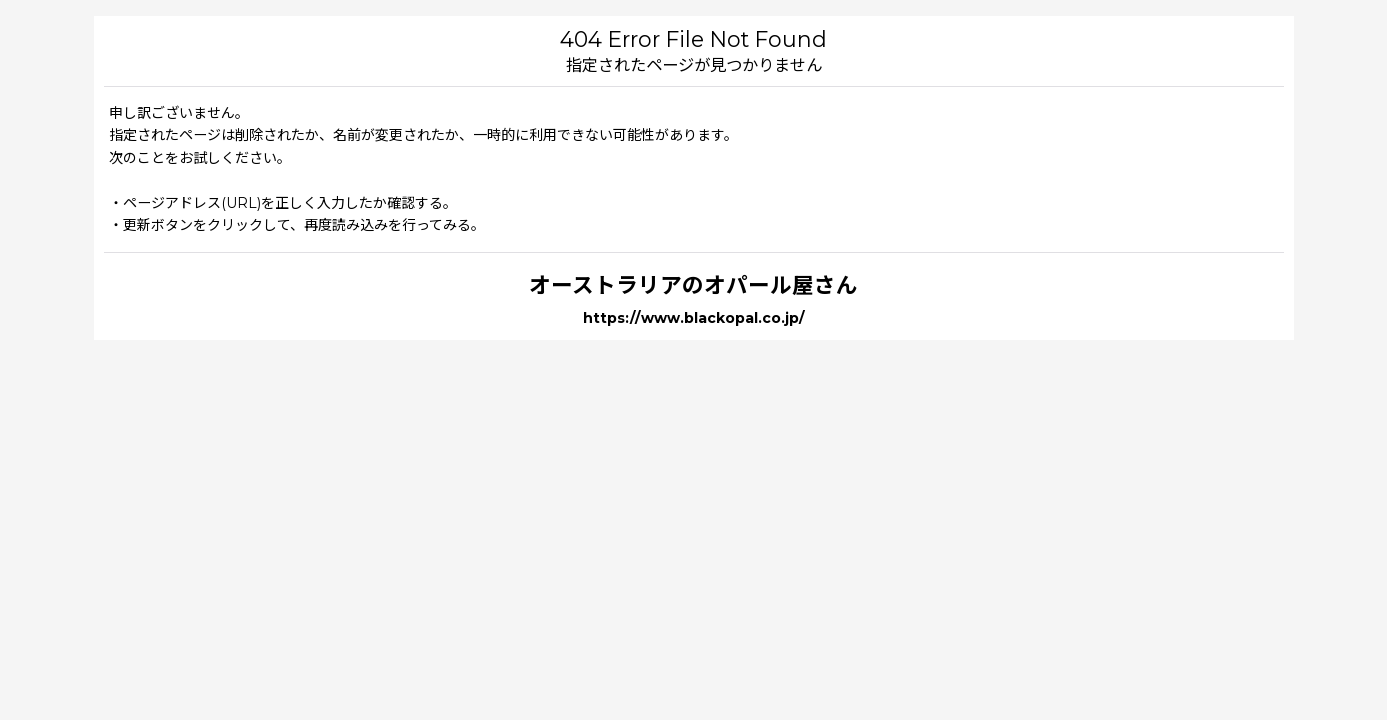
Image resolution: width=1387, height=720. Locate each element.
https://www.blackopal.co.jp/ (694, 318)
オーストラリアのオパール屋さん (693, 285)
